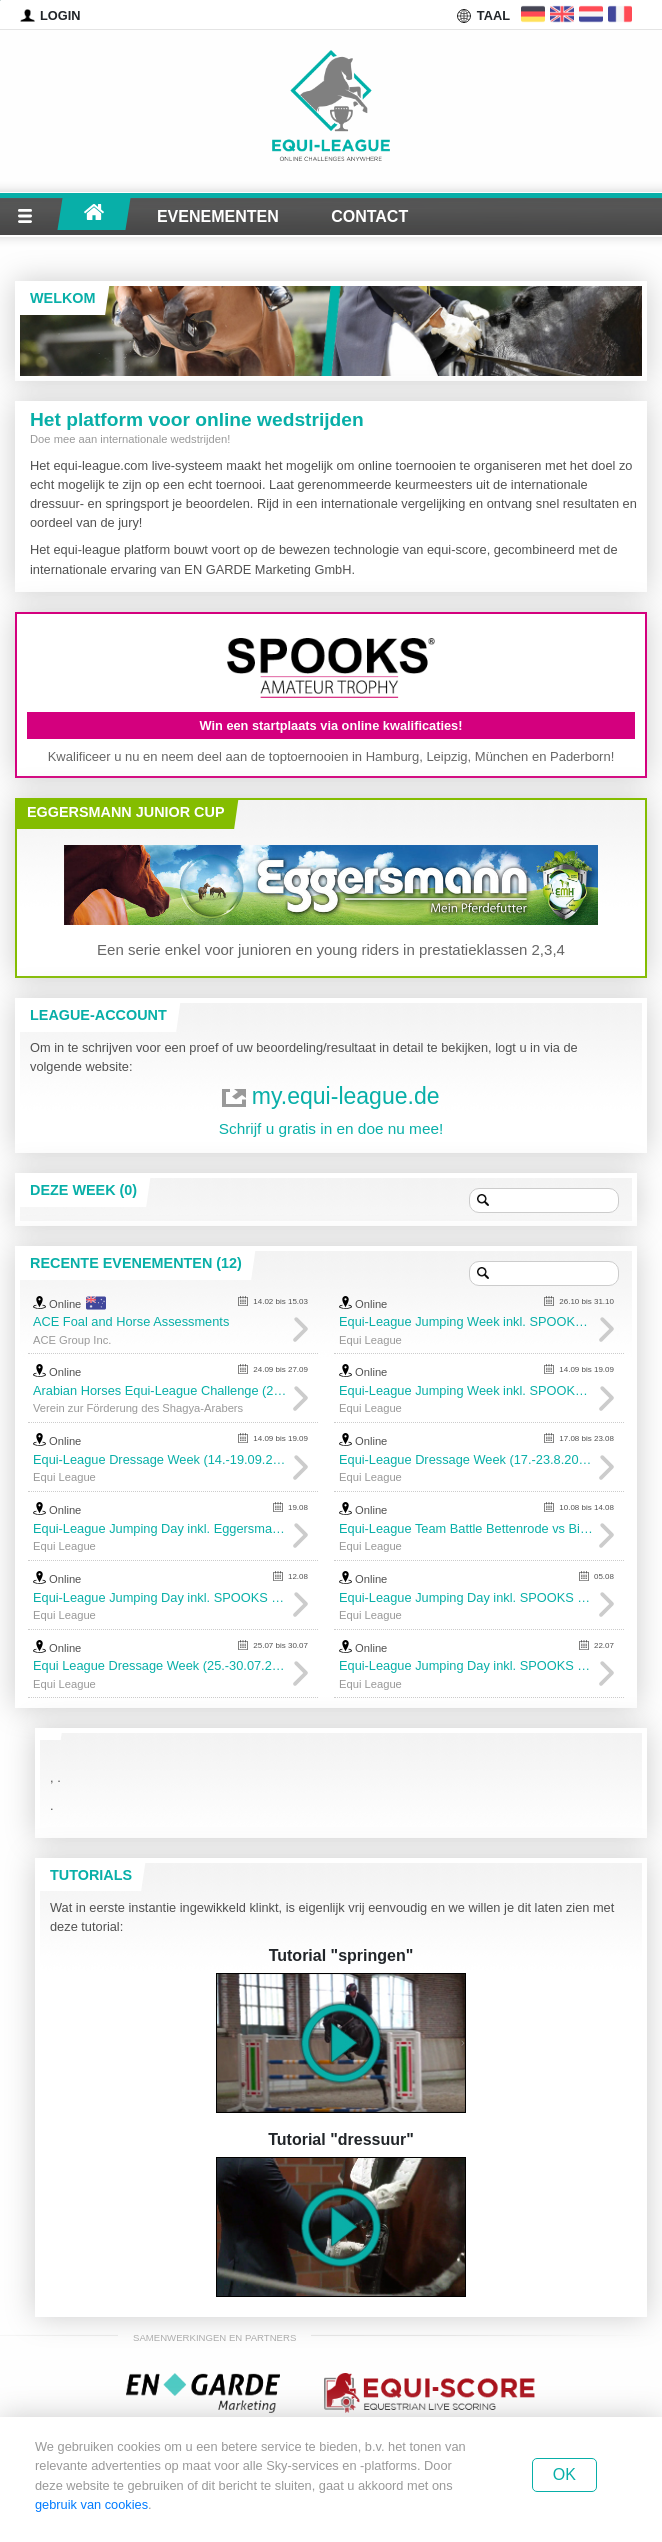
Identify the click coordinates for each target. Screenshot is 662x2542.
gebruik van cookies (91, 2504)
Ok (564, 2474)
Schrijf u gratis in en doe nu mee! (331, 1128)
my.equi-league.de (346, 1096)
